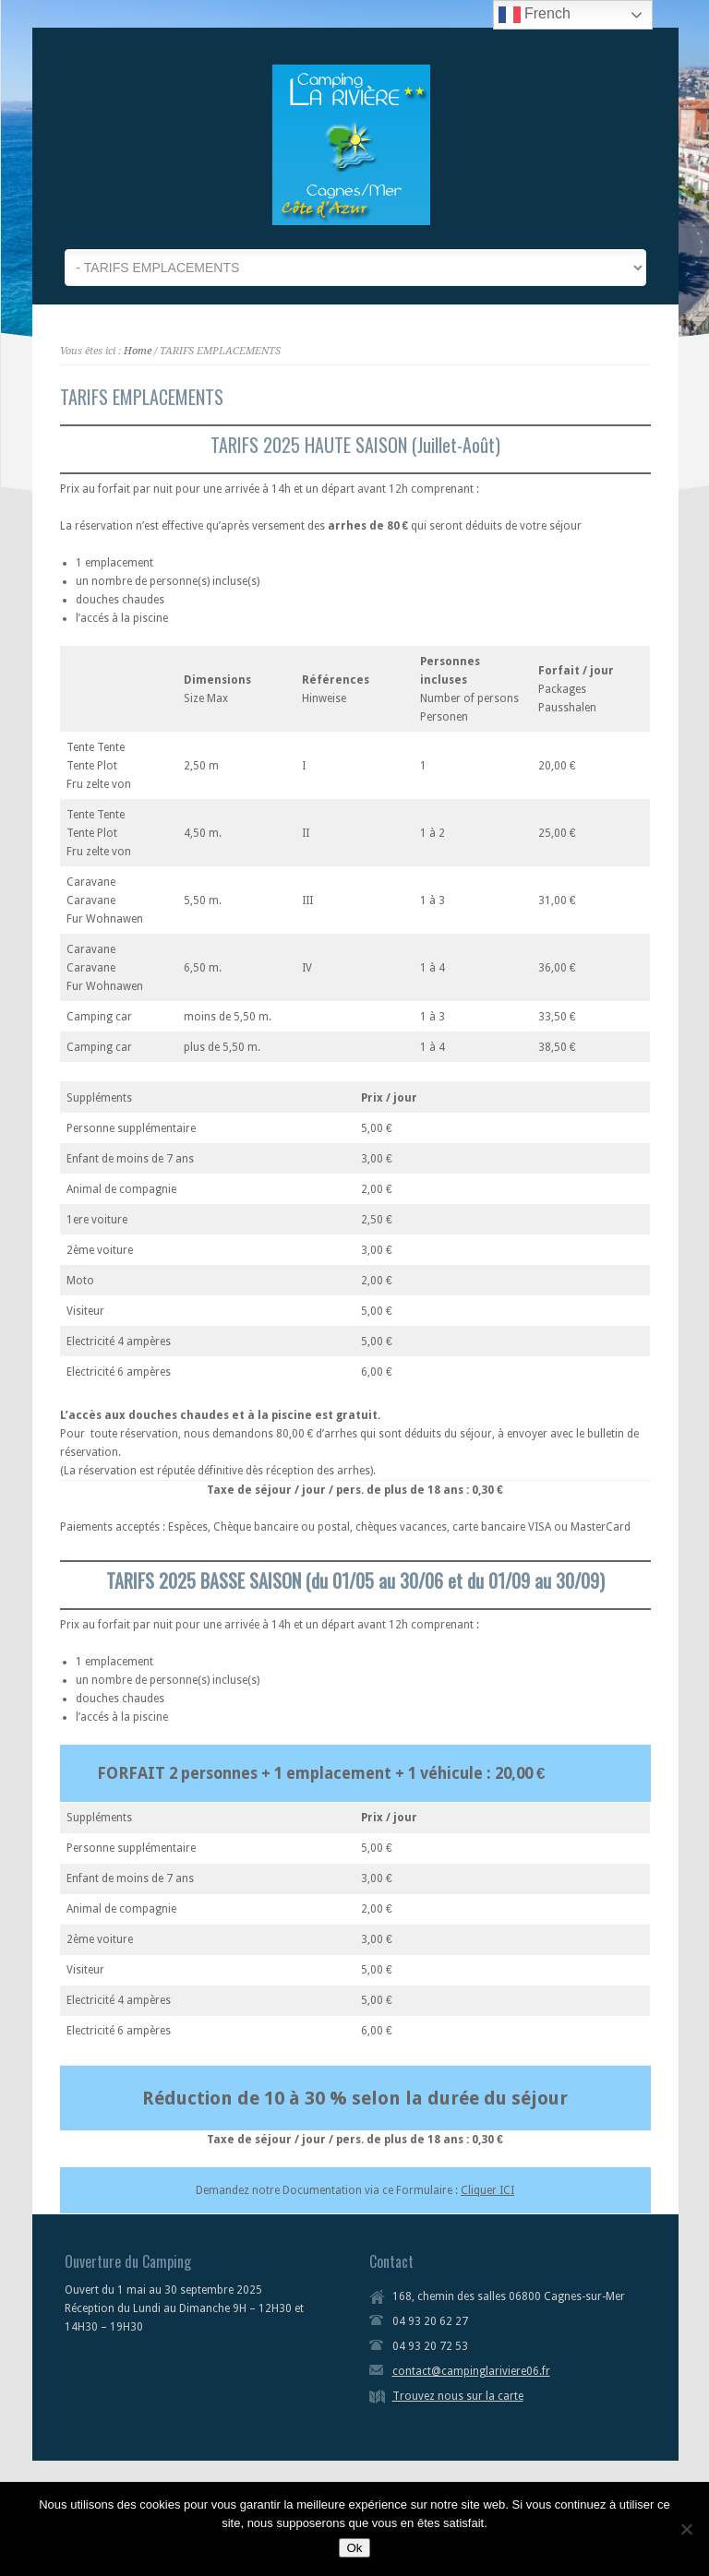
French (535, 15)
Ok (354, 2548)
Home (137, 351)
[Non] (686, 2529)
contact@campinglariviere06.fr (471, 2371)
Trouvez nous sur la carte (457, 2396)
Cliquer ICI (487, 2190)
